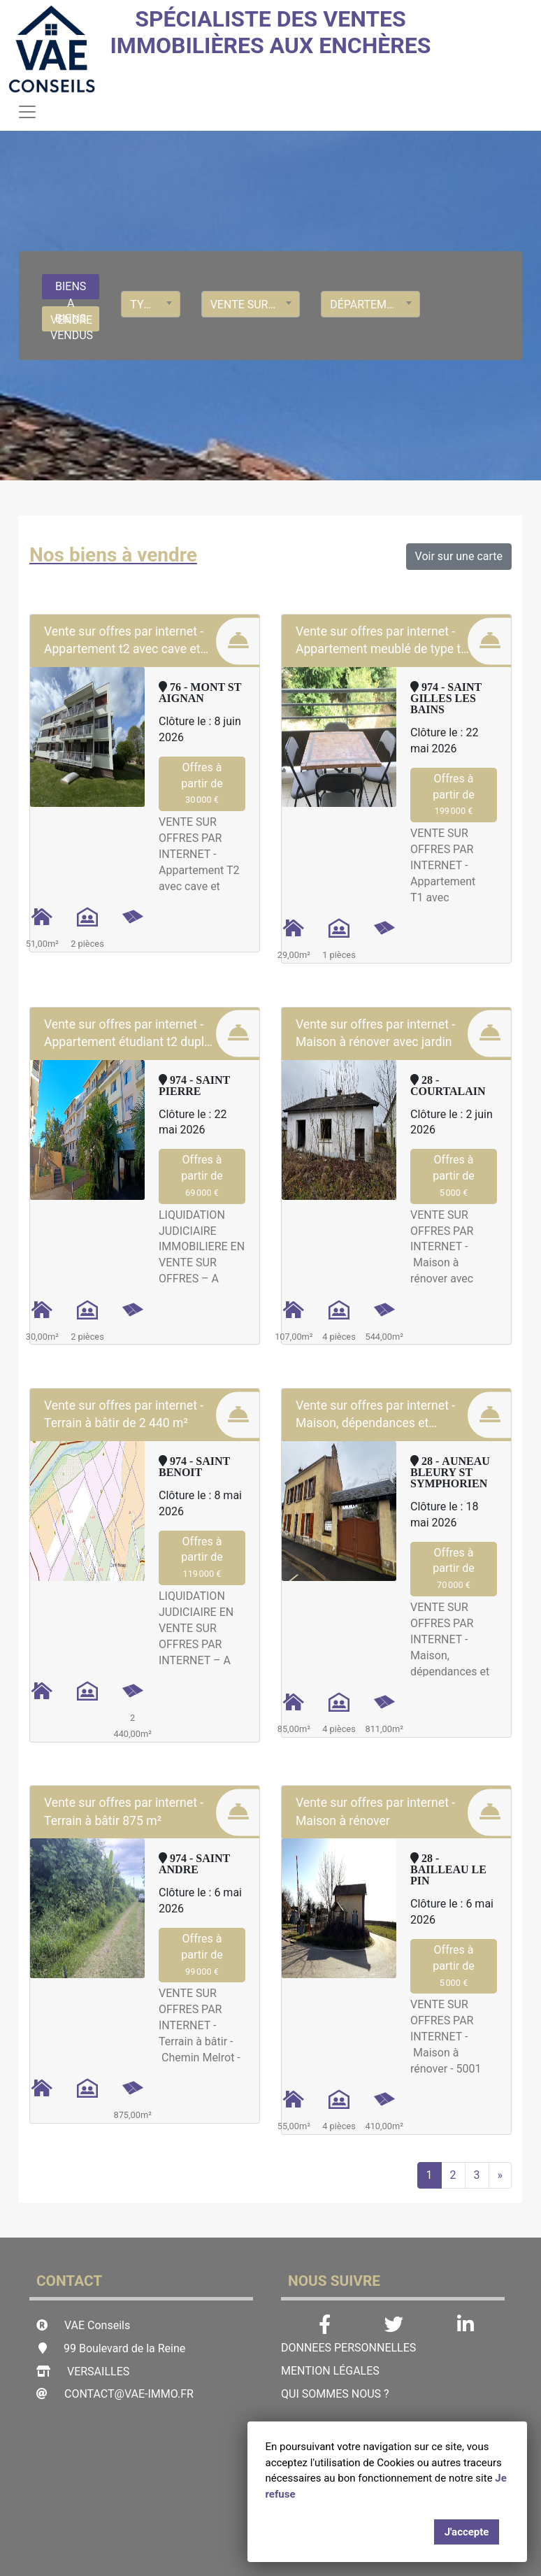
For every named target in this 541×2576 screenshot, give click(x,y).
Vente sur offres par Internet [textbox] (250, 304)
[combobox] (150, 304)
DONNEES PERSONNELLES (348, 2347)
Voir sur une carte (459, 556)
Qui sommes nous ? (335, 2393)
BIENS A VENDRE (71, 290)
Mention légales (330, 2370)
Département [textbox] (368, 304)
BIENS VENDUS (71, 322)
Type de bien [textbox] (150, 304)
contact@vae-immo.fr (129, 2393)
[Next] (500, 2175)
